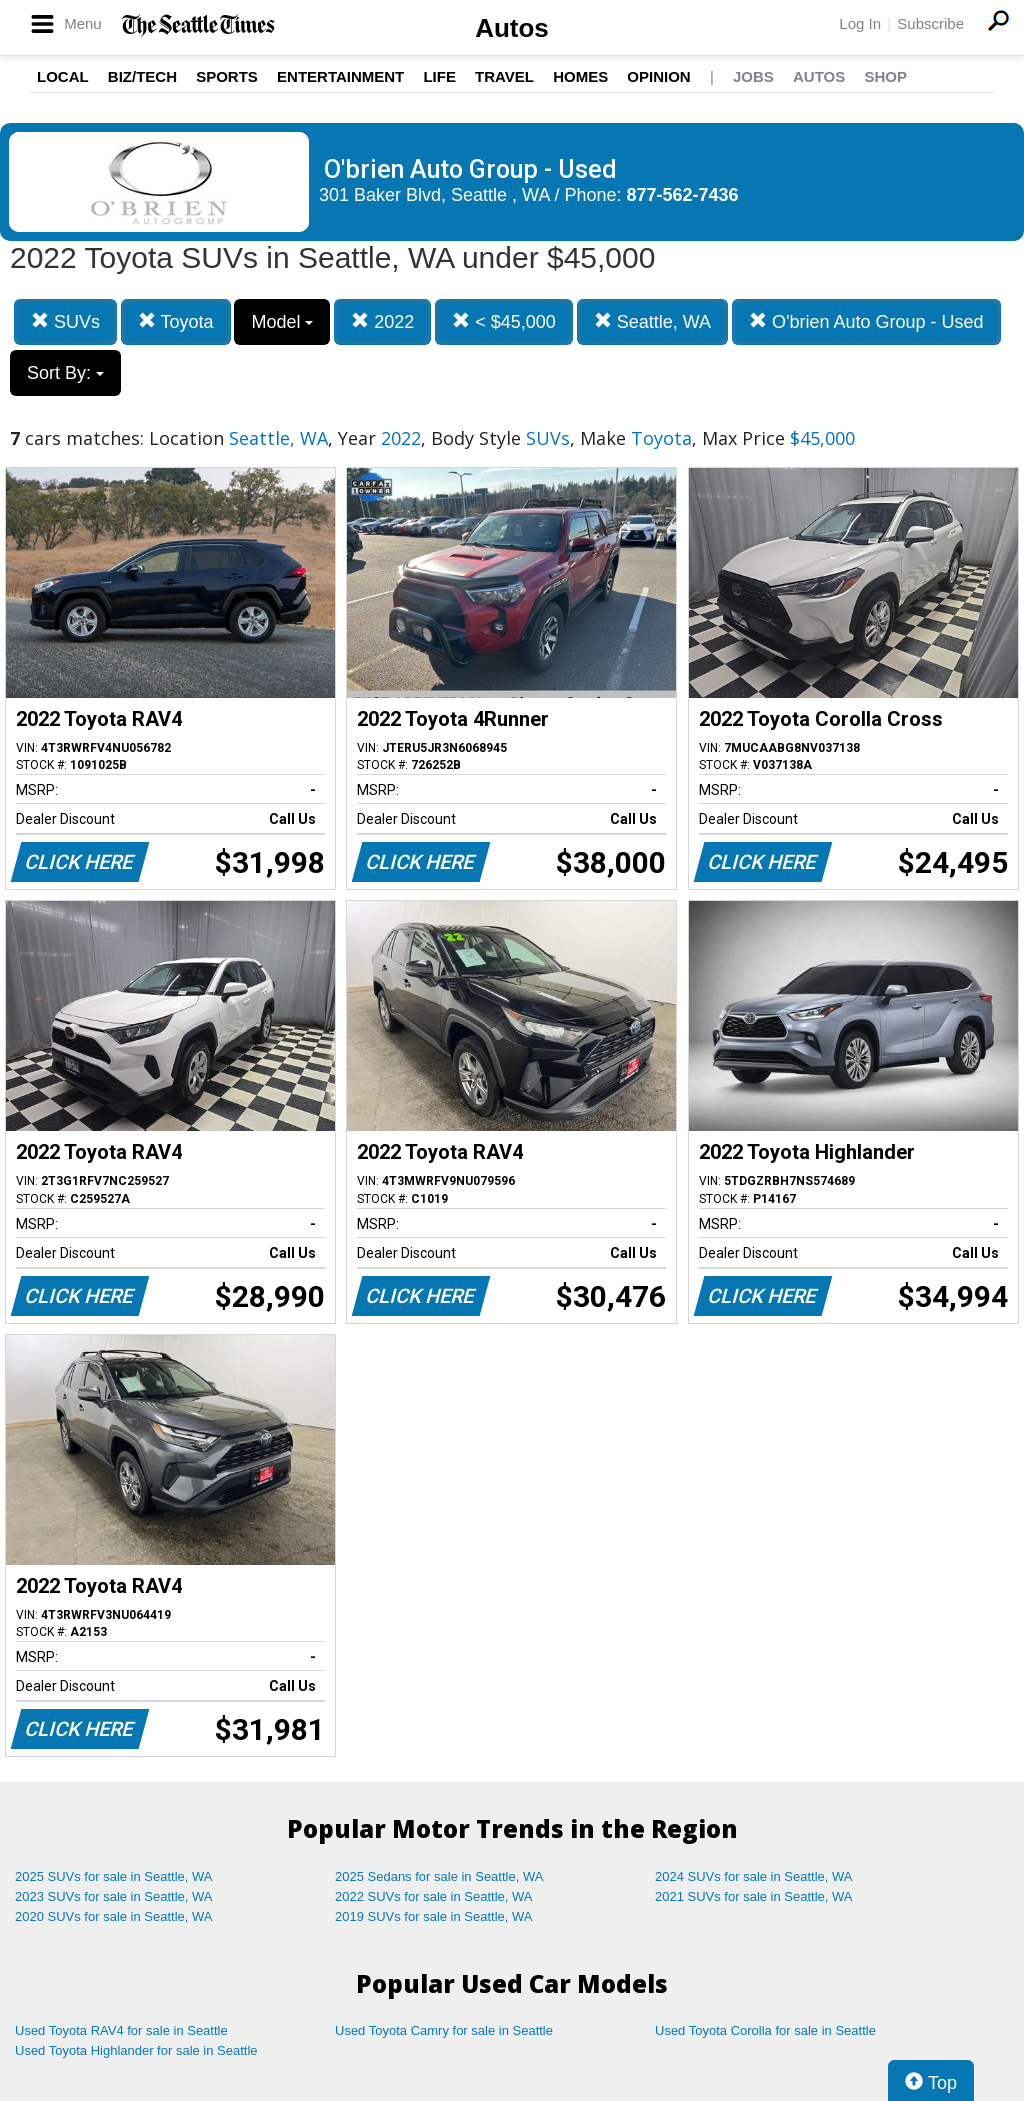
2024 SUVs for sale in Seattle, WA (754, 1876)
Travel (504, 76)
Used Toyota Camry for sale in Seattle (444, 2030)
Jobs (753, 76)
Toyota (176, 321)
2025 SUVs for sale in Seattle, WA (114, 1876)
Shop (885, 76)
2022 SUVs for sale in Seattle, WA (434, 1896)
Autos (512, 28)
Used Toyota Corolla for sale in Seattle (765, 2030)
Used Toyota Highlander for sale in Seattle (136, 2050)
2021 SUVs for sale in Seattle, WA (754, 1896)
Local (63, 76)
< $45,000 (504, 321)
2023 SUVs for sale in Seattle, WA (114, 1896)
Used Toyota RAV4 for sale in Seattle (121, 2030)
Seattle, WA (652, 321)
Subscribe (930, 23)
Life (439, 76)
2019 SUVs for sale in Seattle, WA (434, 1916)
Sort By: (65, 373)
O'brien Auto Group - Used (866, 321)
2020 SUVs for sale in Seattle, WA (114, 1916)
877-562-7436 (683, 195)
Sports (227, 76)
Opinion (658, 76)
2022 (382, 321)
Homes (580, 76)
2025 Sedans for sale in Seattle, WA (439, 1876)
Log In (860, 23)
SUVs (65, 321)
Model (282, 322)
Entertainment (340, 76)
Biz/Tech (142, 76)
